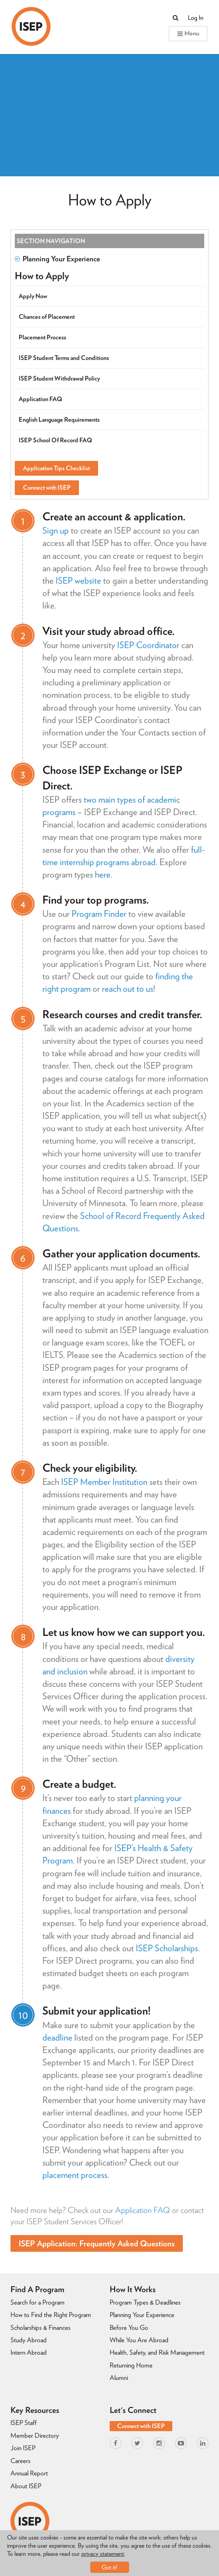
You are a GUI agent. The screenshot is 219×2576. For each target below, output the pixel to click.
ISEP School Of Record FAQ (55, 440)
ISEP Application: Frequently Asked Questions (97, 2243)
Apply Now (33, 296)
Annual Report (29, 2473)
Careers (20, 2461)
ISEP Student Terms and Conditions (64, 358)
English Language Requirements (59, 419)
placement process (74, 2174)
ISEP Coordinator (148, 645)
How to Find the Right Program (51, 2315)
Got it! (109, 2567)
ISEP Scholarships (167, 1948)
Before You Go (129, 2327)
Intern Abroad (29, 2352)
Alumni (119, 2377)
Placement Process (42, 337)
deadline (57, 2037)
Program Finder (99, 913)
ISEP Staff (24, 2423)
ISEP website (78, 580)
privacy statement (102, 2553)
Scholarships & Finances (40, 2327)
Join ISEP (23, 2448)
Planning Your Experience (57, 258)
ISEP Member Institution (104, 1481)
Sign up (55, 530)
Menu (188, 33)
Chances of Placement (47, 316)
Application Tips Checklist (56, 468)
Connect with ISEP (47, 487)
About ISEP (26, 2486)
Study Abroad (29, 2340)
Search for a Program (38, 2302)
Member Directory (35, 2435)
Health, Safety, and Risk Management (157, 2352)
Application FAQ (142, 2210)
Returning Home (131, 2365)
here (102, 874)
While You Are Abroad (139, 2340)
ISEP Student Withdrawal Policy (59, 378)
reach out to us (127, 988)
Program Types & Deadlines (145, 2302)
